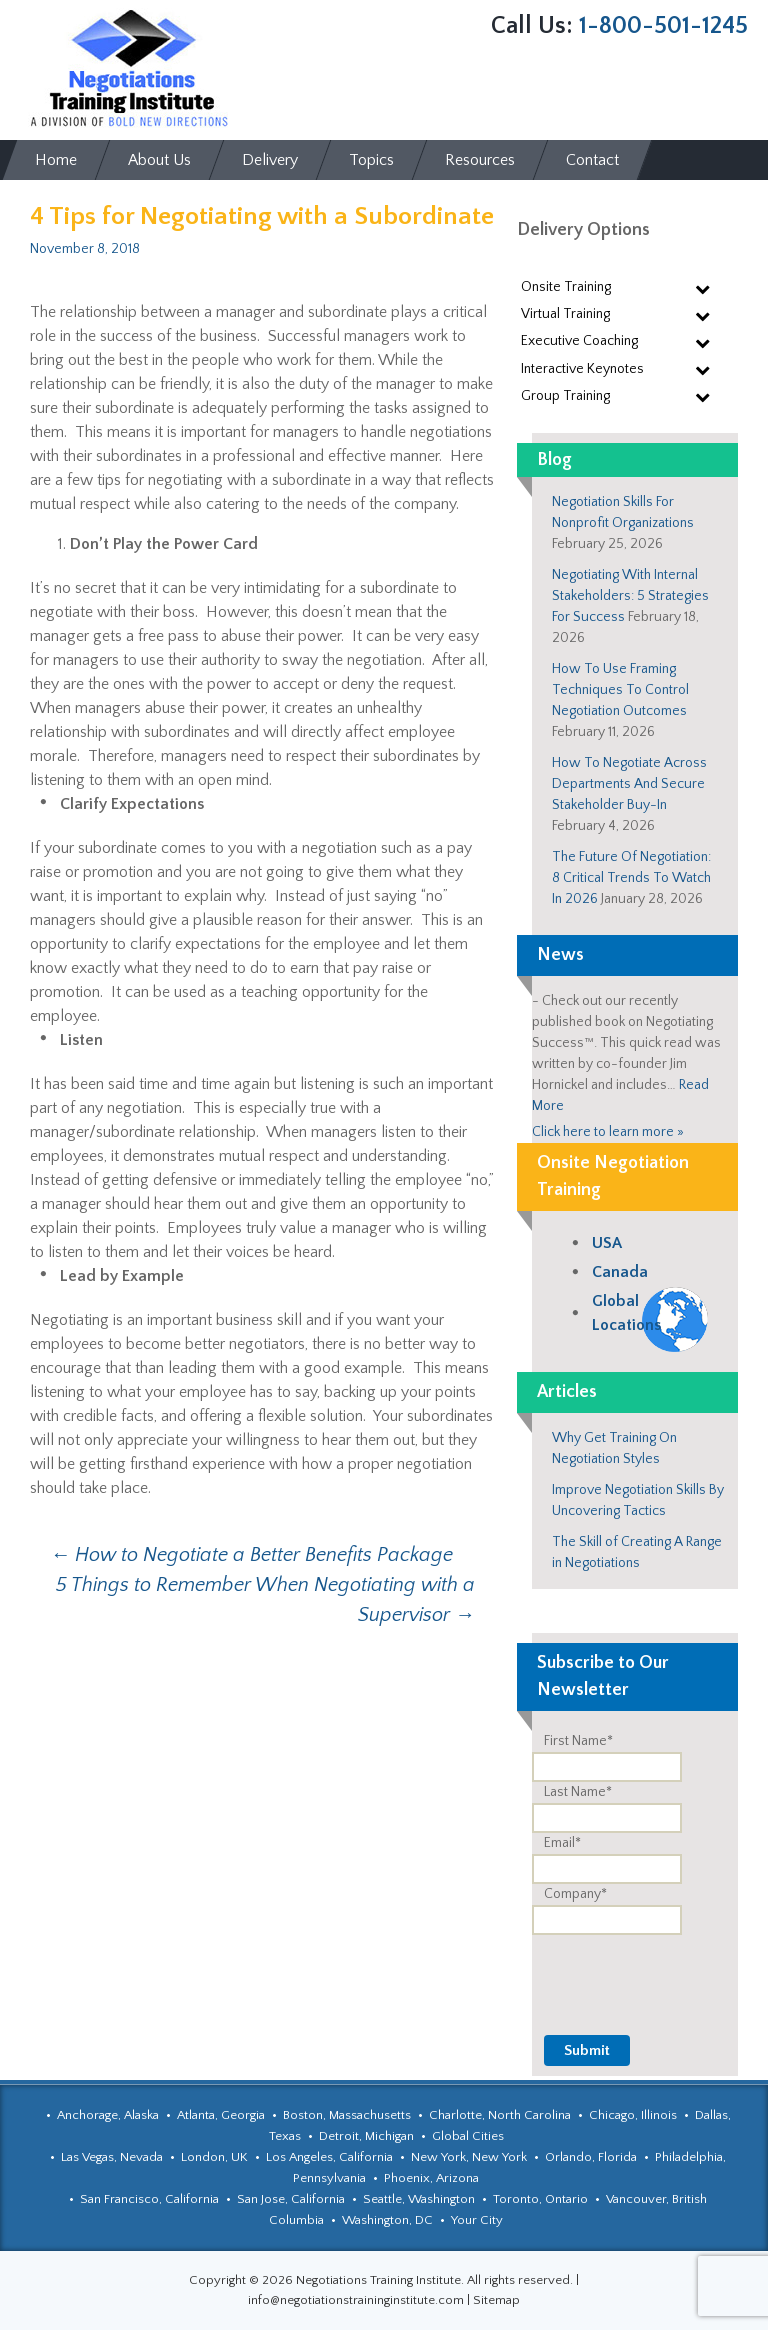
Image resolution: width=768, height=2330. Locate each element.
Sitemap (496, 2300)
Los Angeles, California (329, 2157)
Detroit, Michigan (366, 2136)
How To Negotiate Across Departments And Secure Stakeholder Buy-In (629, 784)
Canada (620, 1272)
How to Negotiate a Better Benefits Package (251, 1555)
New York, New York (469, 2157)
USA (607, 1243)
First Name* (578, 1741)
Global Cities (468, 2136)
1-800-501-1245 (663, 26)
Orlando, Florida (591, 2157)
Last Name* (578, 1792)
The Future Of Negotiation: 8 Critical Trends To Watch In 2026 (631, 878)
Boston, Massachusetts (347, 2115)
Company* (575, 1894)
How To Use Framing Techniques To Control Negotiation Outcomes (620, 690)
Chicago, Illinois (633, 2115)
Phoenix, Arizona (431, 2178)
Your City (477, 2220)
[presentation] (586, 1974)
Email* (562, 1843)
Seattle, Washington (419, 2199)
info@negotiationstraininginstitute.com (356, 2300)
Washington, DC (387, 2220)
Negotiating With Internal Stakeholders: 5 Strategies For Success (630, 596)
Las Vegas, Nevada (112, 2157)
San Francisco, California (149, 2199)
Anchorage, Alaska (108, 2115)
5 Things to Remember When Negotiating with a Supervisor (265, 1600)
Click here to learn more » (608, 1132)
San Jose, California (291, 2199)
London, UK (214, 2157)
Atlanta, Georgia (221, 2115)
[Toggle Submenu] (703, 287)
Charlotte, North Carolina (500, 2115)
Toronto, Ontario (540, 2199)
